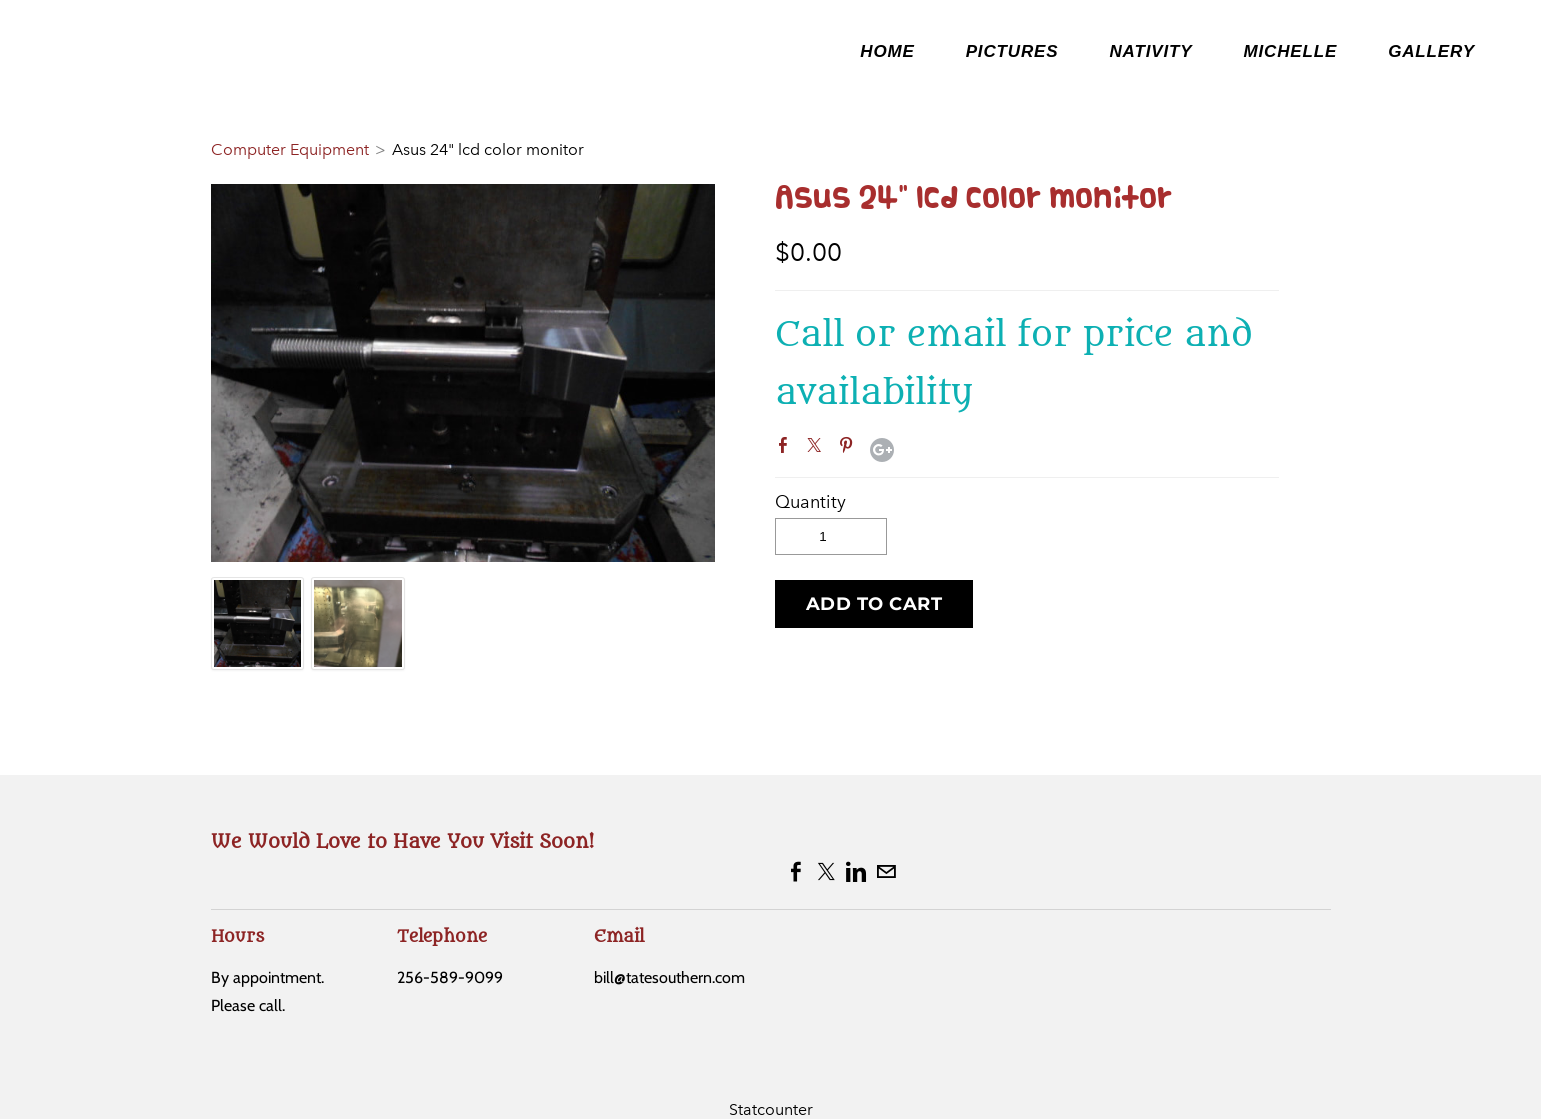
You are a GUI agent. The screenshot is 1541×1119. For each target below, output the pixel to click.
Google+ (882, 450)
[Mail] (886, 872)
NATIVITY (1150, 51)
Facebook (787, 449)
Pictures (1012, 51)
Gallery (1431, 51)
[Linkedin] (856, 872)
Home (887, 51)
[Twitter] (826, 872)
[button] (874, 604)
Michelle (1290, 51)
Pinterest (850, 449)
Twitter (818, 449)
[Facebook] (796, 872)
